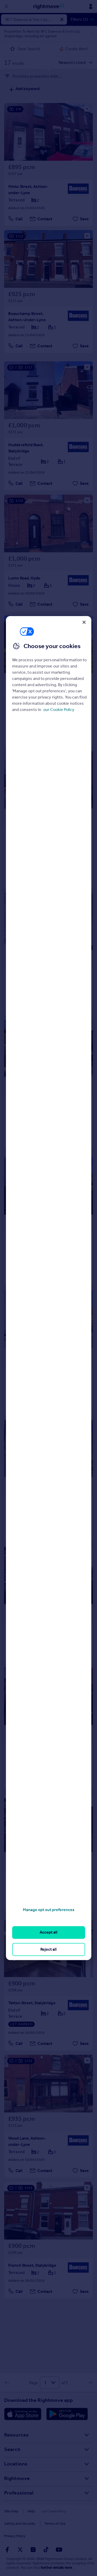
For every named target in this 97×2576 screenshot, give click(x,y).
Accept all (48, 1932)
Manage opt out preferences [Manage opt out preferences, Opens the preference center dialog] (48, 1909)
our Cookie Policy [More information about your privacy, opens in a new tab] (58, 709)
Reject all (48, 1949)
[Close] (84, 622)
